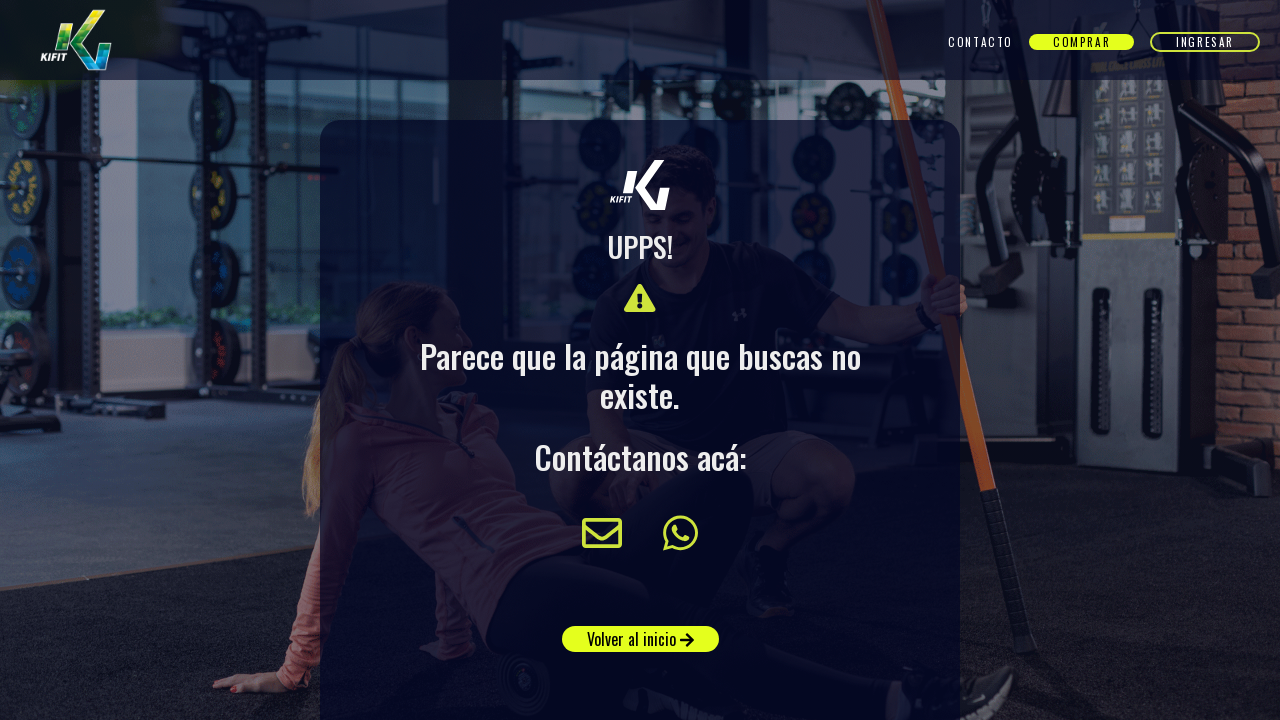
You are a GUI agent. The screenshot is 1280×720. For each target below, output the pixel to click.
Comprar (1081, 42)
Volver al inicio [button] (640, 639)
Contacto (980, 42)
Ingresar (1205, 42)
